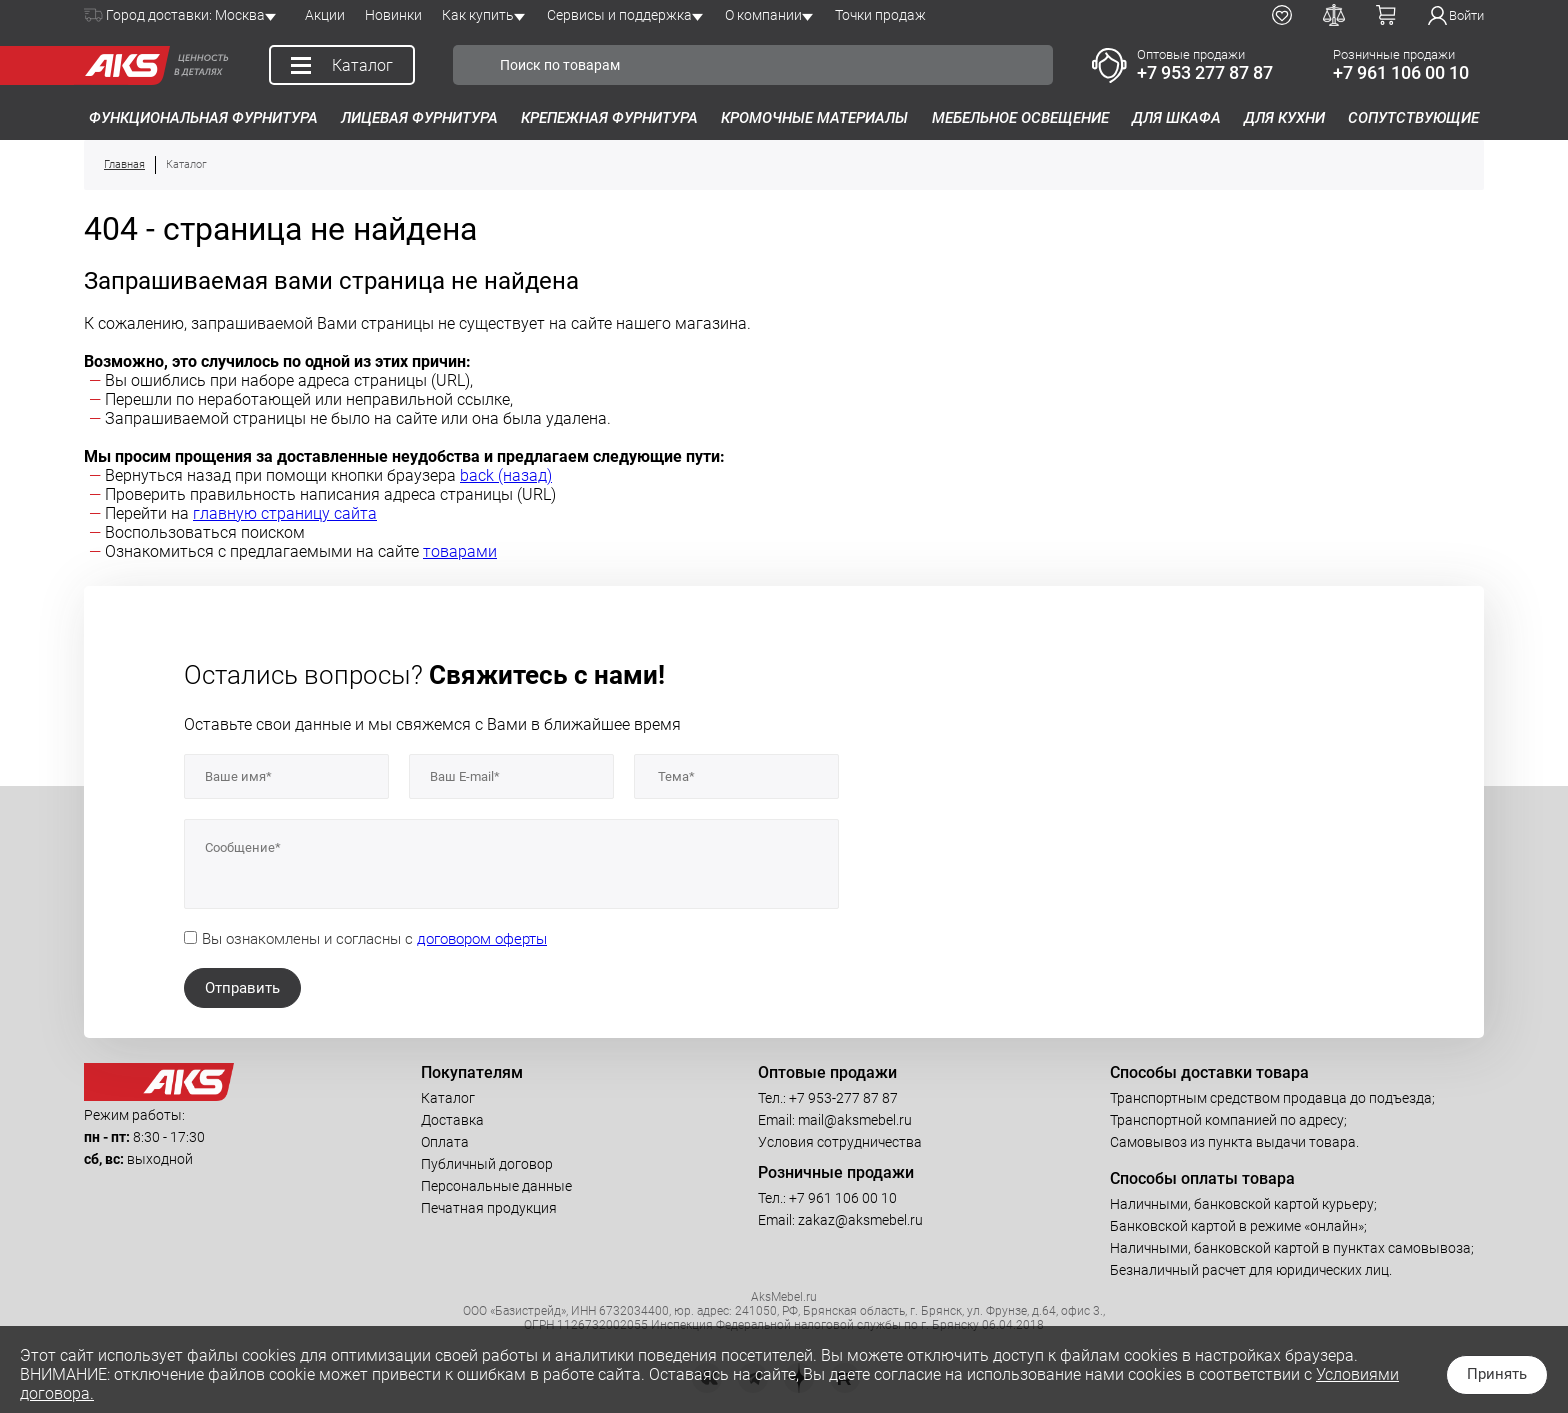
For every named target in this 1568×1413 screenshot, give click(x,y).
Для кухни (1284, 118)
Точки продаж (880, 15)
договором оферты (482, 939)
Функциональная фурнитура (203, 118)
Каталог (448, 1098)
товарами (460, 551)
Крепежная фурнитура (609, 118)
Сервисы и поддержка (619, 15)
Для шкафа (1176, 118)
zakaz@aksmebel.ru (860, 1220)
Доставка (452, 1120)
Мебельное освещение (1020, 118)
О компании (763, 15)
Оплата (445, 1142)
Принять (1497, 1374)
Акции (325, 15)
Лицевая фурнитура (419, 118)
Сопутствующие (1413, 118)
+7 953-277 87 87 (843, 1098)
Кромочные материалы (814, 118)
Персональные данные (496, 1186)
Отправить (242, 988)
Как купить (478, 15)
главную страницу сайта (285, 513)
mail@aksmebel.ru (855, 1120)
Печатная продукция (489, 1208)
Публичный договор (487, 1164)
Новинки (393, 15)
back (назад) (506, 475)
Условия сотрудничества (840, 1142)
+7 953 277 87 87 (1205, 72)
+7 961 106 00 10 (1401, 72)
